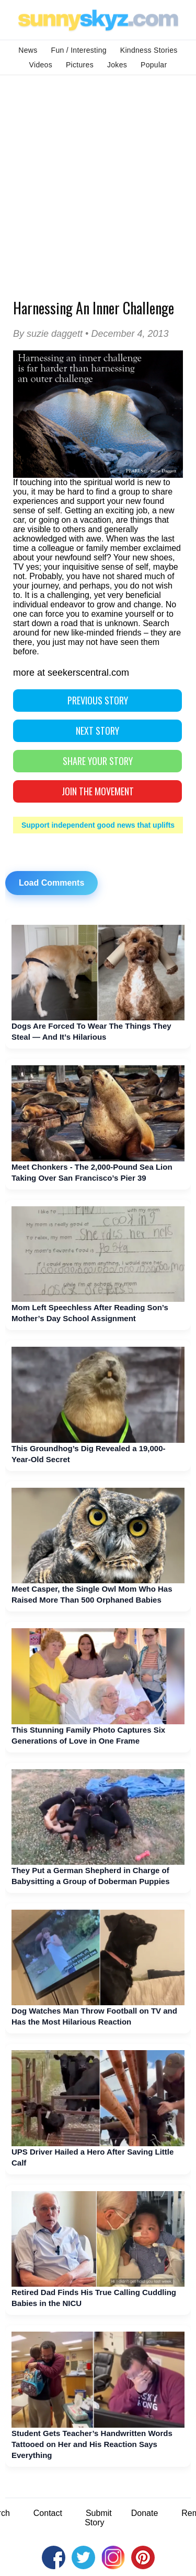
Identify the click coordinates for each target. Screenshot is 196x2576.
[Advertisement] (98, 178)
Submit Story (98, 2518)
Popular (154, 65)
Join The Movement (98, 791)
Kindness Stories (149, 50)
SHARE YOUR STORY (98, 761)
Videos (40, 65)
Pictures (80, 65)
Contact (47, 2513)
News (27, 50)
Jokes (117, 65)
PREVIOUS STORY (97, 700)
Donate (144, 2513)
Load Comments (51, 882)
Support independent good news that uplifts (98, 825)
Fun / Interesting (79, 50)
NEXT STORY (97, 730)
